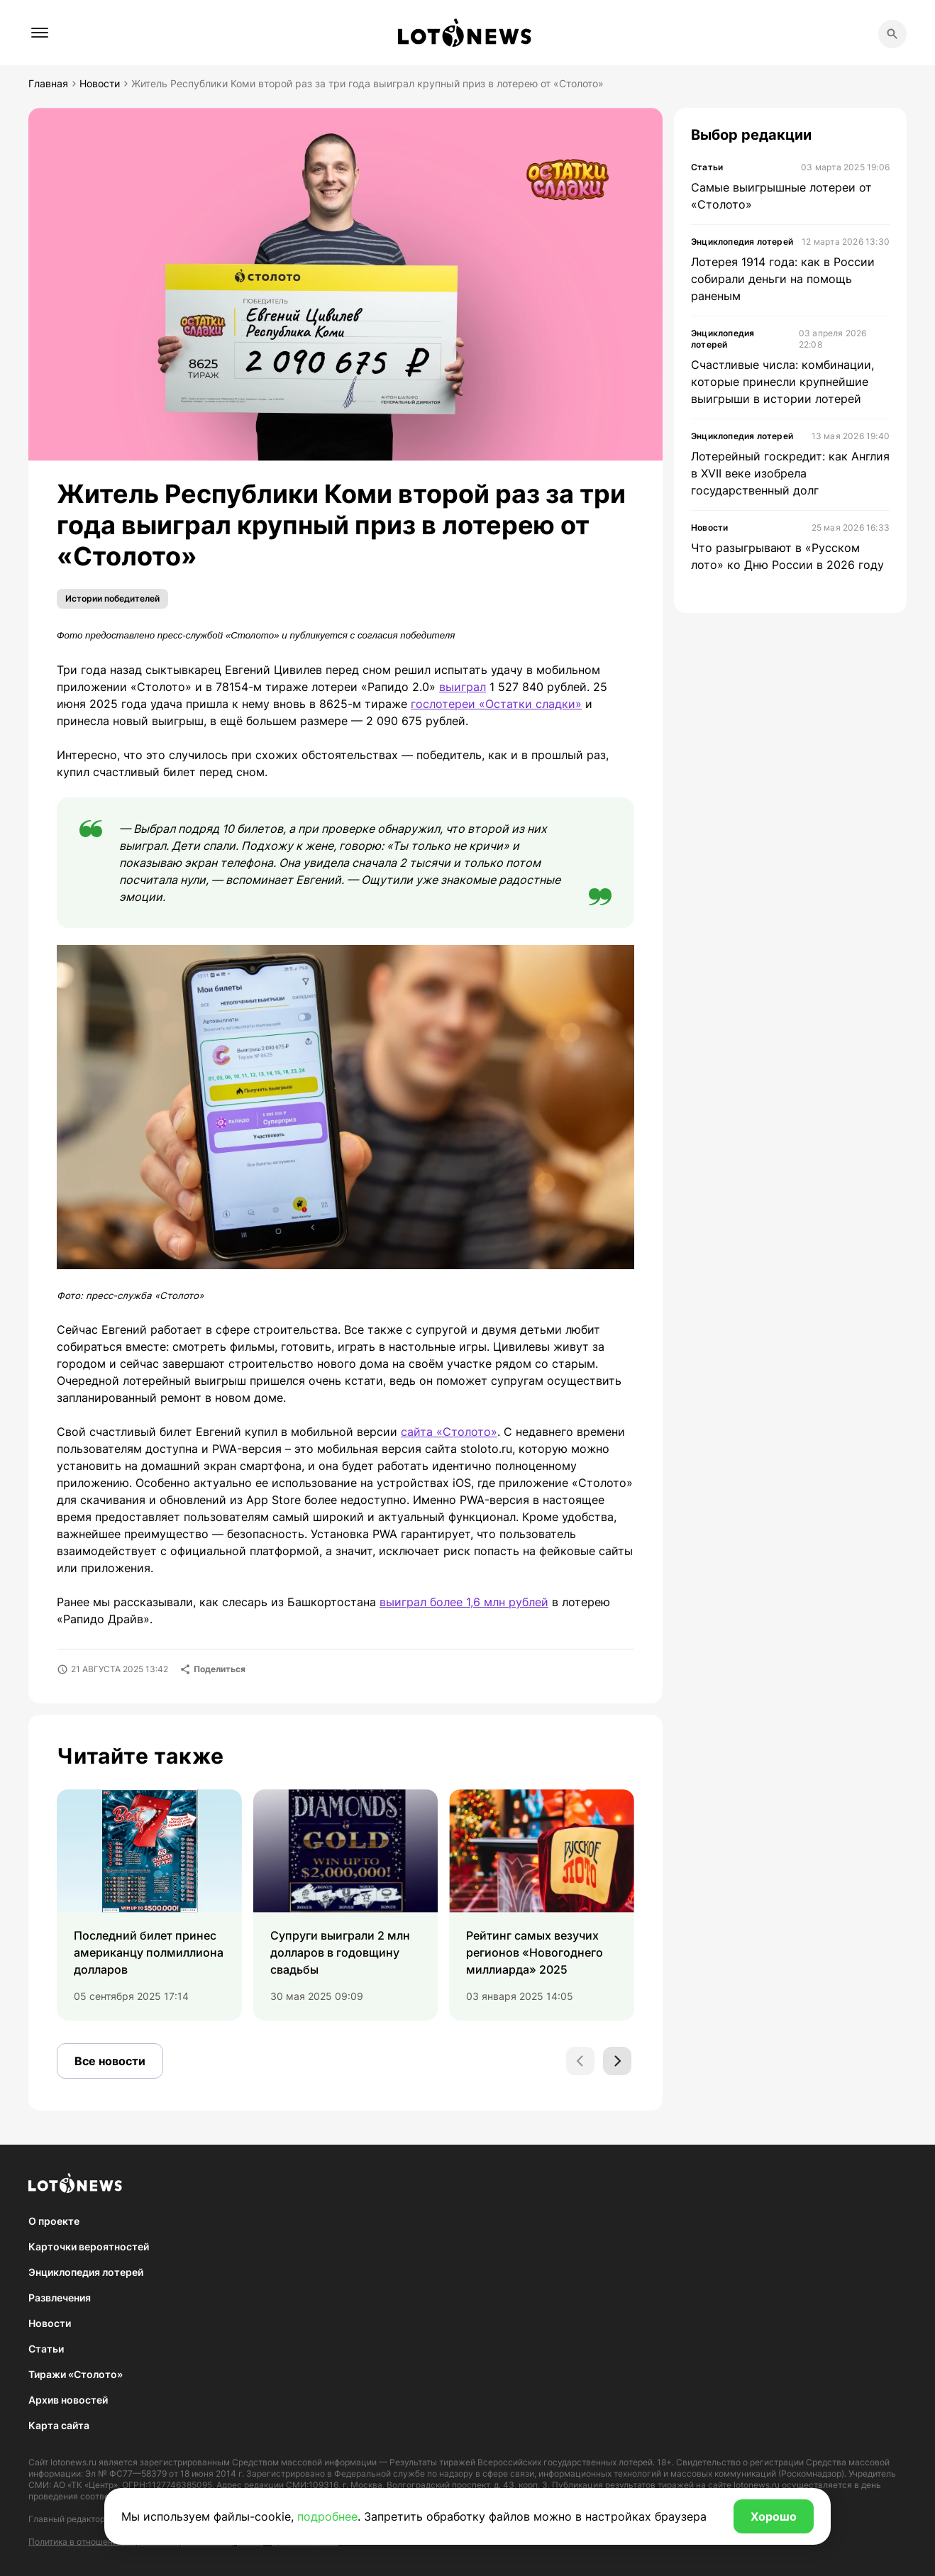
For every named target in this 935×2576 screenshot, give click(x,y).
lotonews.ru (73, 2462)
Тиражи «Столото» (75, 2374)
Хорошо (774, 2516)
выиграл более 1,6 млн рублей (464, 1602)
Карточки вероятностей (88, 2246)
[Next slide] (617, 2061)
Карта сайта (58, 2425)
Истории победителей (112, 598)
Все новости (109, 2061)
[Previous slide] (580, 2061)
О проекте (53, 2221)
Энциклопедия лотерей (85, 2272)
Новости (49, 2323)
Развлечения (59, 2298)
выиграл (462, 687)
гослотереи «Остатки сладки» (496, 704)
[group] (149, 1904)
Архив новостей (68, 2400)
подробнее (327, 2516)
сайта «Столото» (449, 1432)
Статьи (46, 2349)
